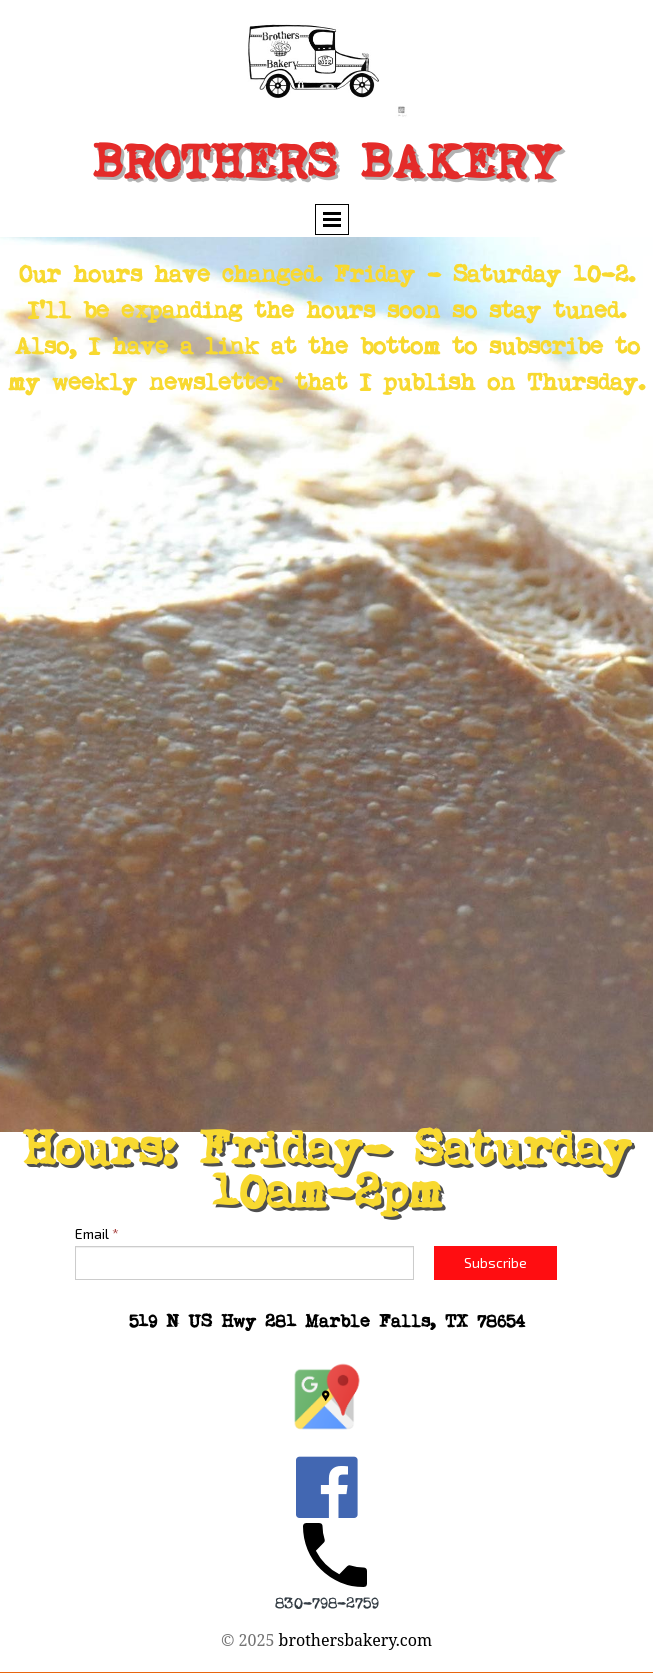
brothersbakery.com (356, 1640)
